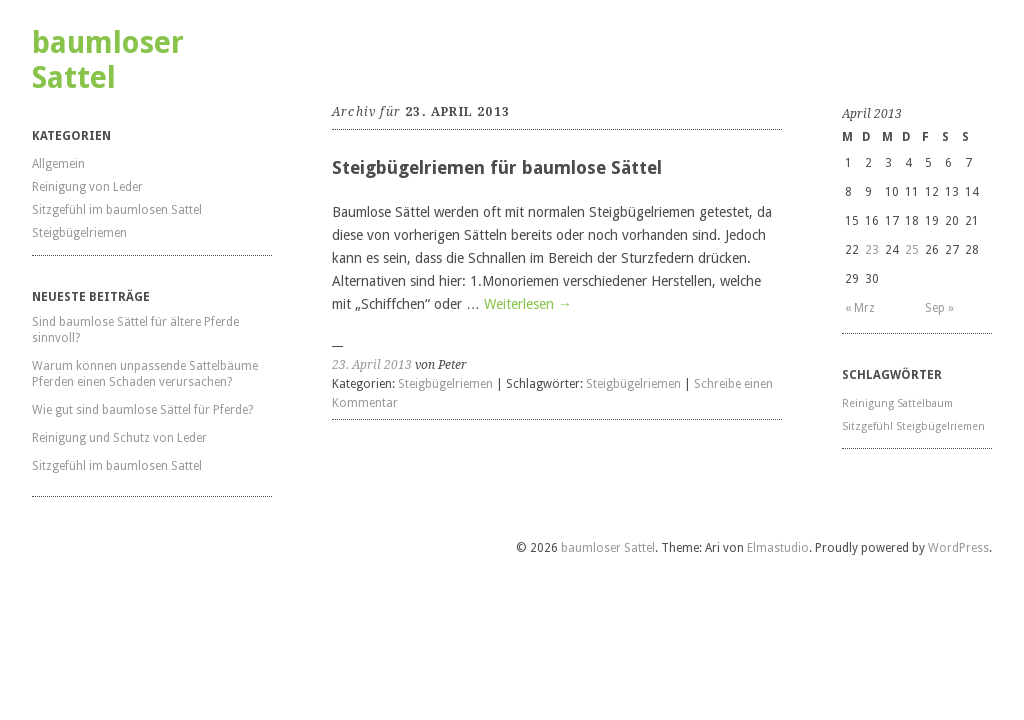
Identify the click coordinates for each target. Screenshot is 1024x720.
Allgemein (58, 164)
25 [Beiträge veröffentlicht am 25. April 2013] (912, 250)
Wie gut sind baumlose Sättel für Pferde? (142, 410)
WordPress (958, 548)
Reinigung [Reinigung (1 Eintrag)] (868, 403)
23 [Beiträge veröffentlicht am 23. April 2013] (872, 250)
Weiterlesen (528, 304)
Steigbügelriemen (79, 233)
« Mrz (860, 308)
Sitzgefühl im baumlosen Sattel (117, 210)
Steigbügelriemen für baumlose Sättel (497, 167)
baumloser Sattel (108, 60)
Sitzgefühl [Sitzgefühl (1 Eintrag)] (867, 426)
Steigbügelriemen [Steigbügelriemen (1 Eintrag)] (940, 426)
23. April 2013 (372, 365)
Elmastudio (778, 548)
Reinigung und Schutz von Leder (119, 438)
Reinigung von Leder (87, 187)
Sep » (939, 308)
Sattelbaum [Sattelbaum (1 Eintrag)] (925, 403)
